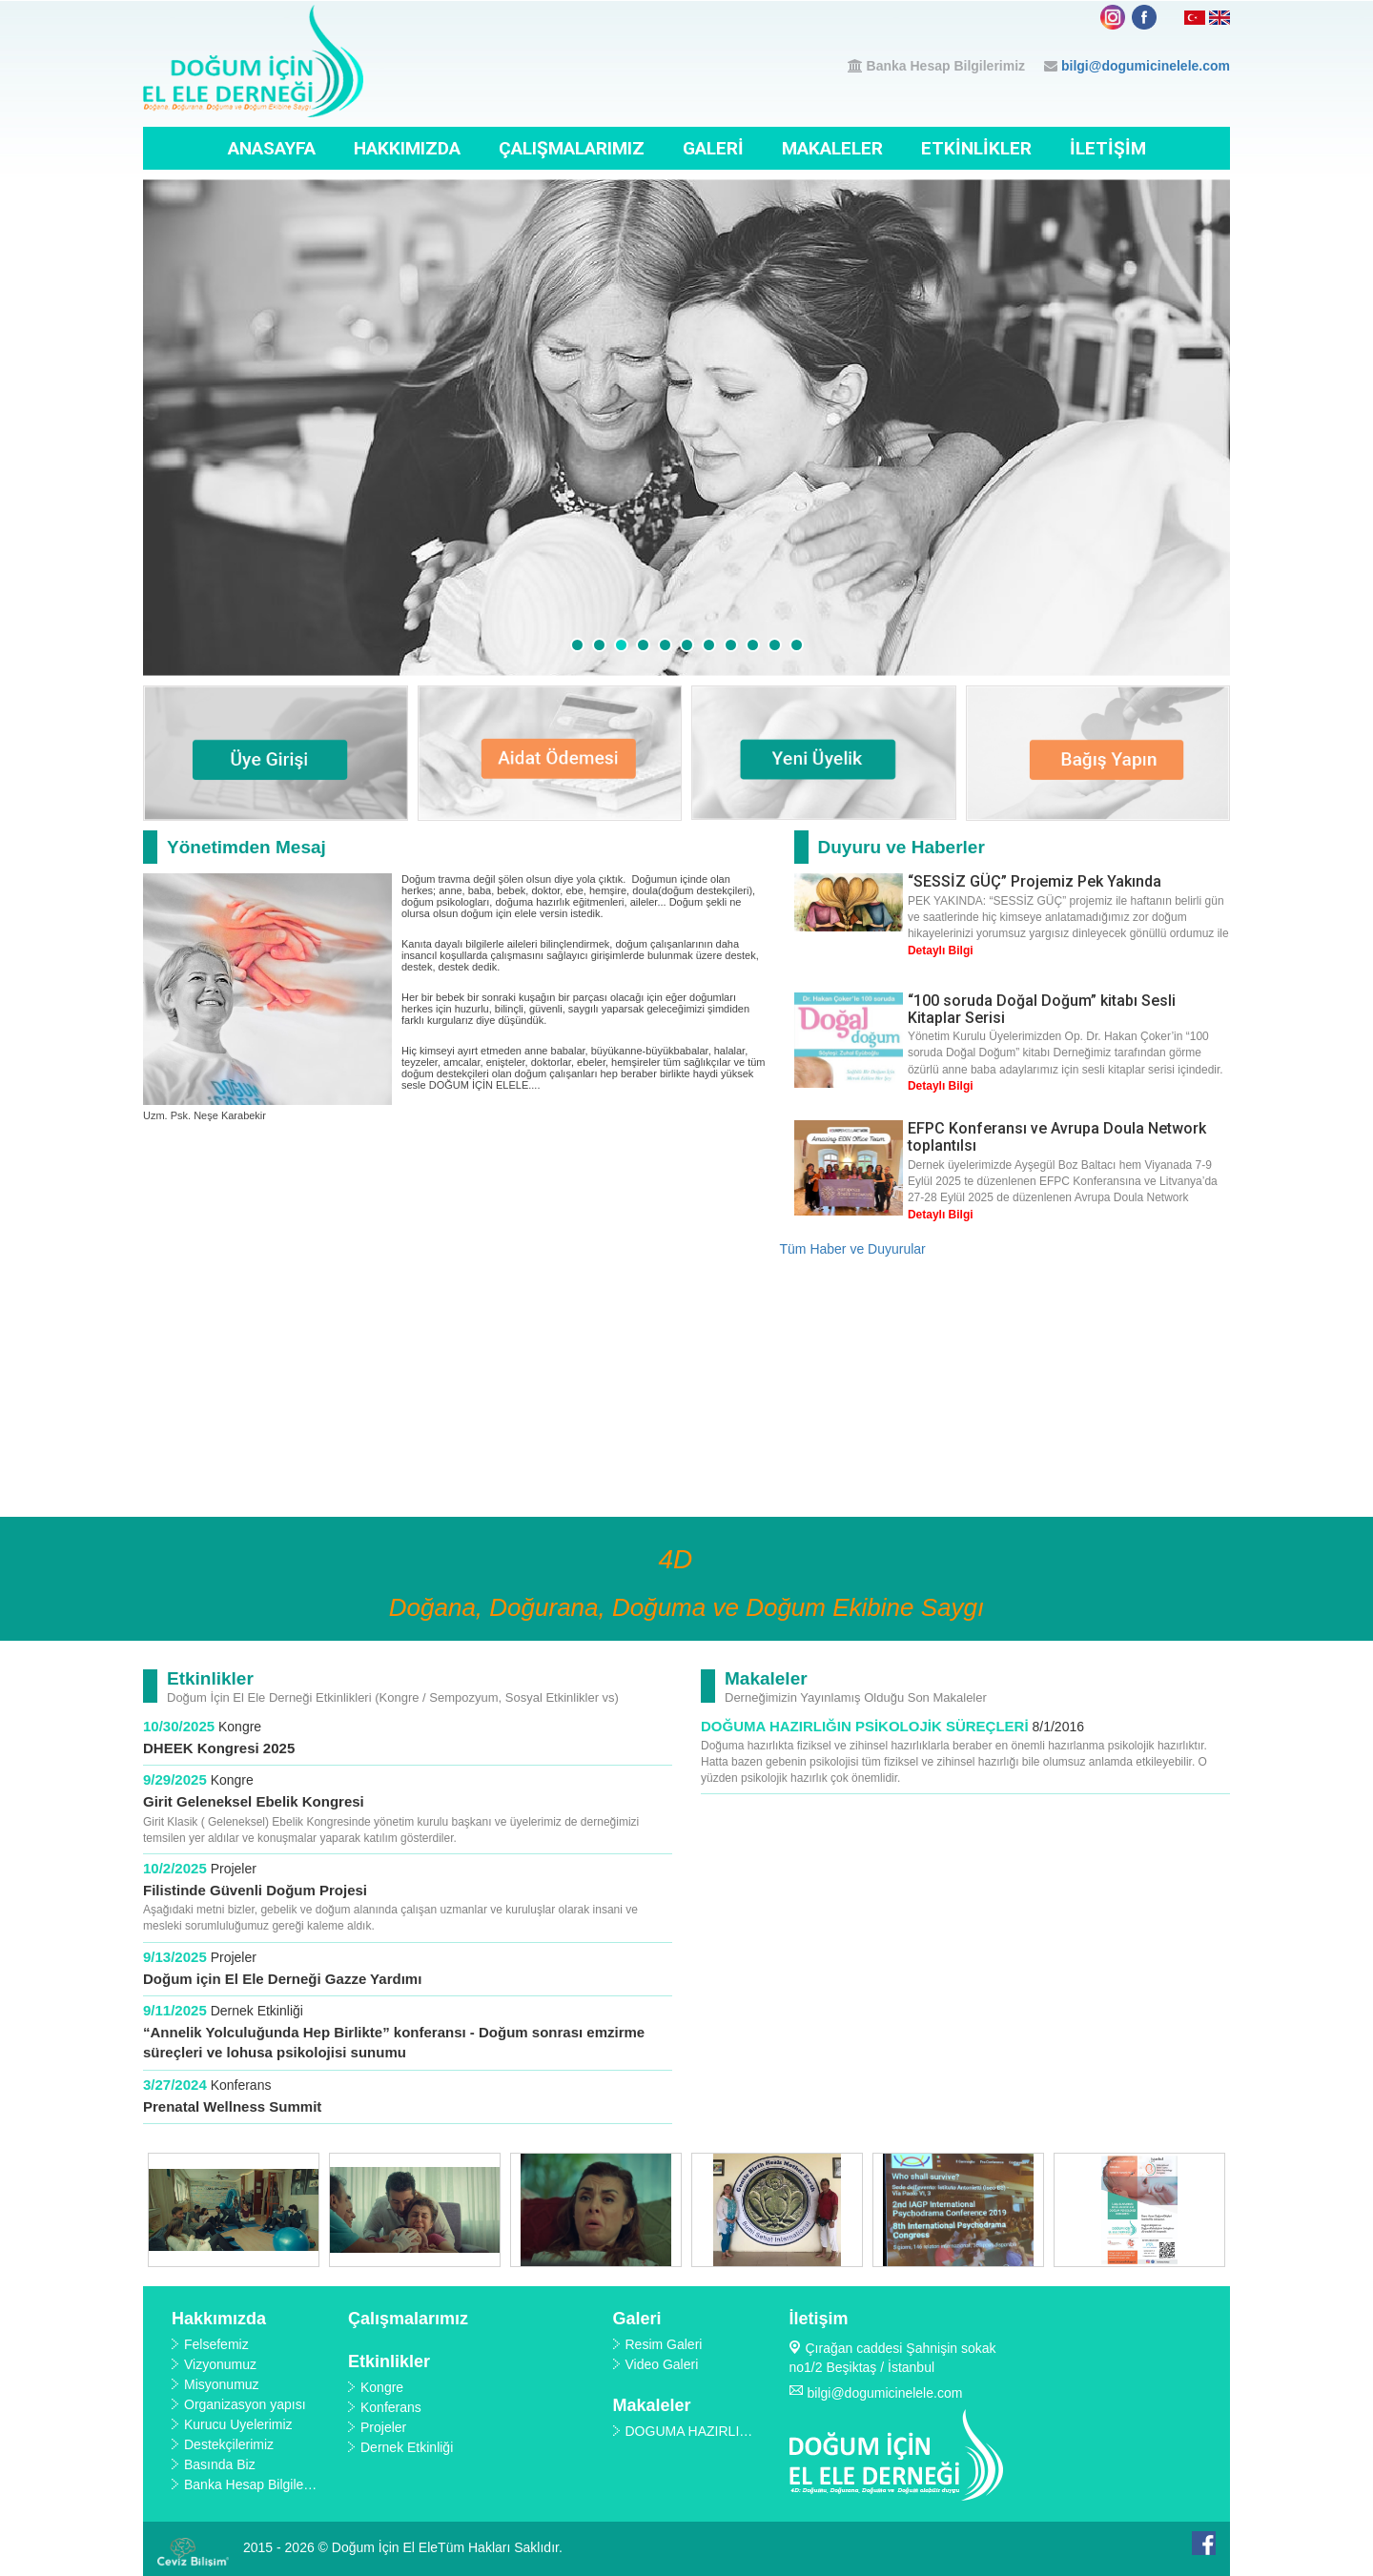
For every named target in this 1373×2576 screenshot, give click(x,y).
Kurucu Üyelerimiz (238, 2424)
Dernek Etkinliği (257, 2010)
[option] (233, 2210)
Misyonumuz (221, 2384)
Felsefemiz (216, 2344)
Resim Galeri (664, 2344)
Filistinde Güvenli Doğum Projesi (255, 1890)
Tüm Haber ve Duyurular (853, 1249)
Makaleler (832, 148)
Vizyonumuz (220, 2364)
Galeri (713, 148)
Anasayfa (272, 148)
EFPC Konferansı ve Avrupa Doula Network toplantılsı (1057, 1137)
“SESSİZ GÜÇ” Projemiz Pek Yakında (1034, 881)
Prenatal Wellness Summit (232, 2106)
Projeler (233, 1868)
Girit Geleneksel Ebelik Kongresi (253, 1801)
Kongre (239, 1726)
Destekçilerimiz (229, 2444)
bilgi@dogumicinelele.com (1145, 65)
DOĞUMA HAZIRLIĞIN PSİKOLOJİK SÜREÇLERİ (865, 1726)
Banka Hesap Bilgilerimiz (946, 65)
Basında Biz (220, 2464)
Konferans (241, 2085)
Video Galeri (662, 2364)
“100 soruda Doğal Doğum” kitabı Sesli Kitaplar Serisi (1042, 1009)
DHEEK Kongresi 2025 (220, 1748)
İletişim (1108, 148)
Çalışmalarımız (572, 148)
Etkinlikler (976, 148)
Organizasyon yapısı (245, 2404)
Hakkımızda (407, 148)
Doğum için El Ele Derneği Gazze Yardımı (282, 1979)
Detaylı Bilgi (940, 950)
